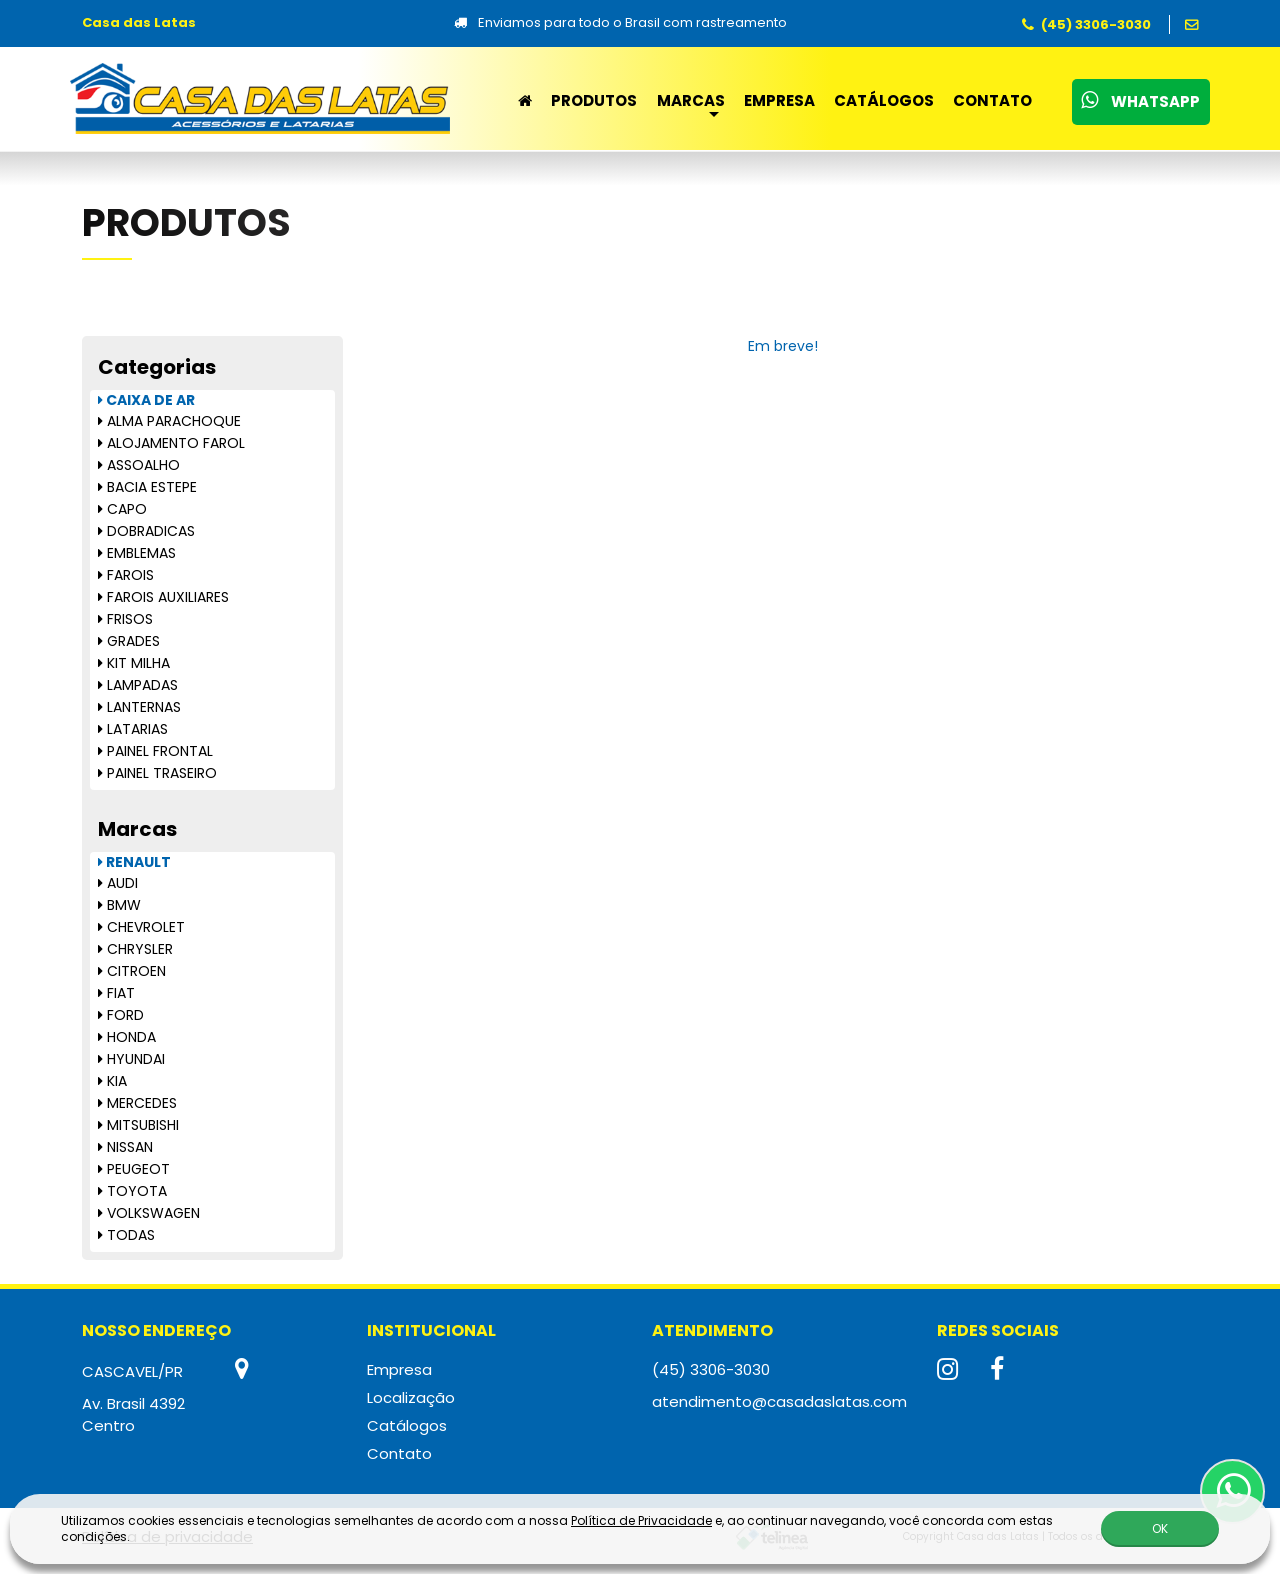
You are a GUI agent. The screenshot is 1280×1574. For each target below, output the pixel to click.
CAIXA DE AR (146, 400)
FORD (121, 1015)
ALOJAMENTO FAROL (171, 443)
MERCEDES (137, 1103)
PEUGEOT (134, 1169)
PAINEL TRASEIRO (157, 773)
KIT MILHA (134, 663)
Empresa (779, 100)
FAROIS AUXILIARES (163, 597)
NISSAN (125, 1147)
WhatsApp (1140, 101)
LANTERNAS (139, 707)
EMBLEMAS (137, 553)
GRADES (129, 641)
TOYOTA (132, 1191)
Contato (992, 100)
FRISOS (125, 619)
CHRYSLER (135, 949)
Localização (411, 1397)
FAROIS (126, 575)
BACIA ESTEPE (147, 487)
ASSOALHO (139, 465)
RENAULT (134, 862)
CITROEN (132, 971)
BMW (119, 905)
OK (1160, 1528)
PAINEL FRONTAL (155, 751)
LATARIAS (133, 729)
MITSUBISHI (138, 1125)
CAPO (122, 509)
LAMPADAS (138, 685)
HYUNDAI (131, 1059)
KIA (112, 1081)
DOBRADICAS (146, 531)
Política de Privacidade (641, 1520)
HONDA (127, 1037)
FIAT (116, 993)
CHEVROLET (141, 927)
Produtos (594, 100)
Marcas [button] (691, 100)
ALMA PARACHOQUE (169, 421)
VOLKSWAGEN (149, 1213)
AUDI (118, 883)
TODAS (126, 1235)
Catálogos (884, 100)
